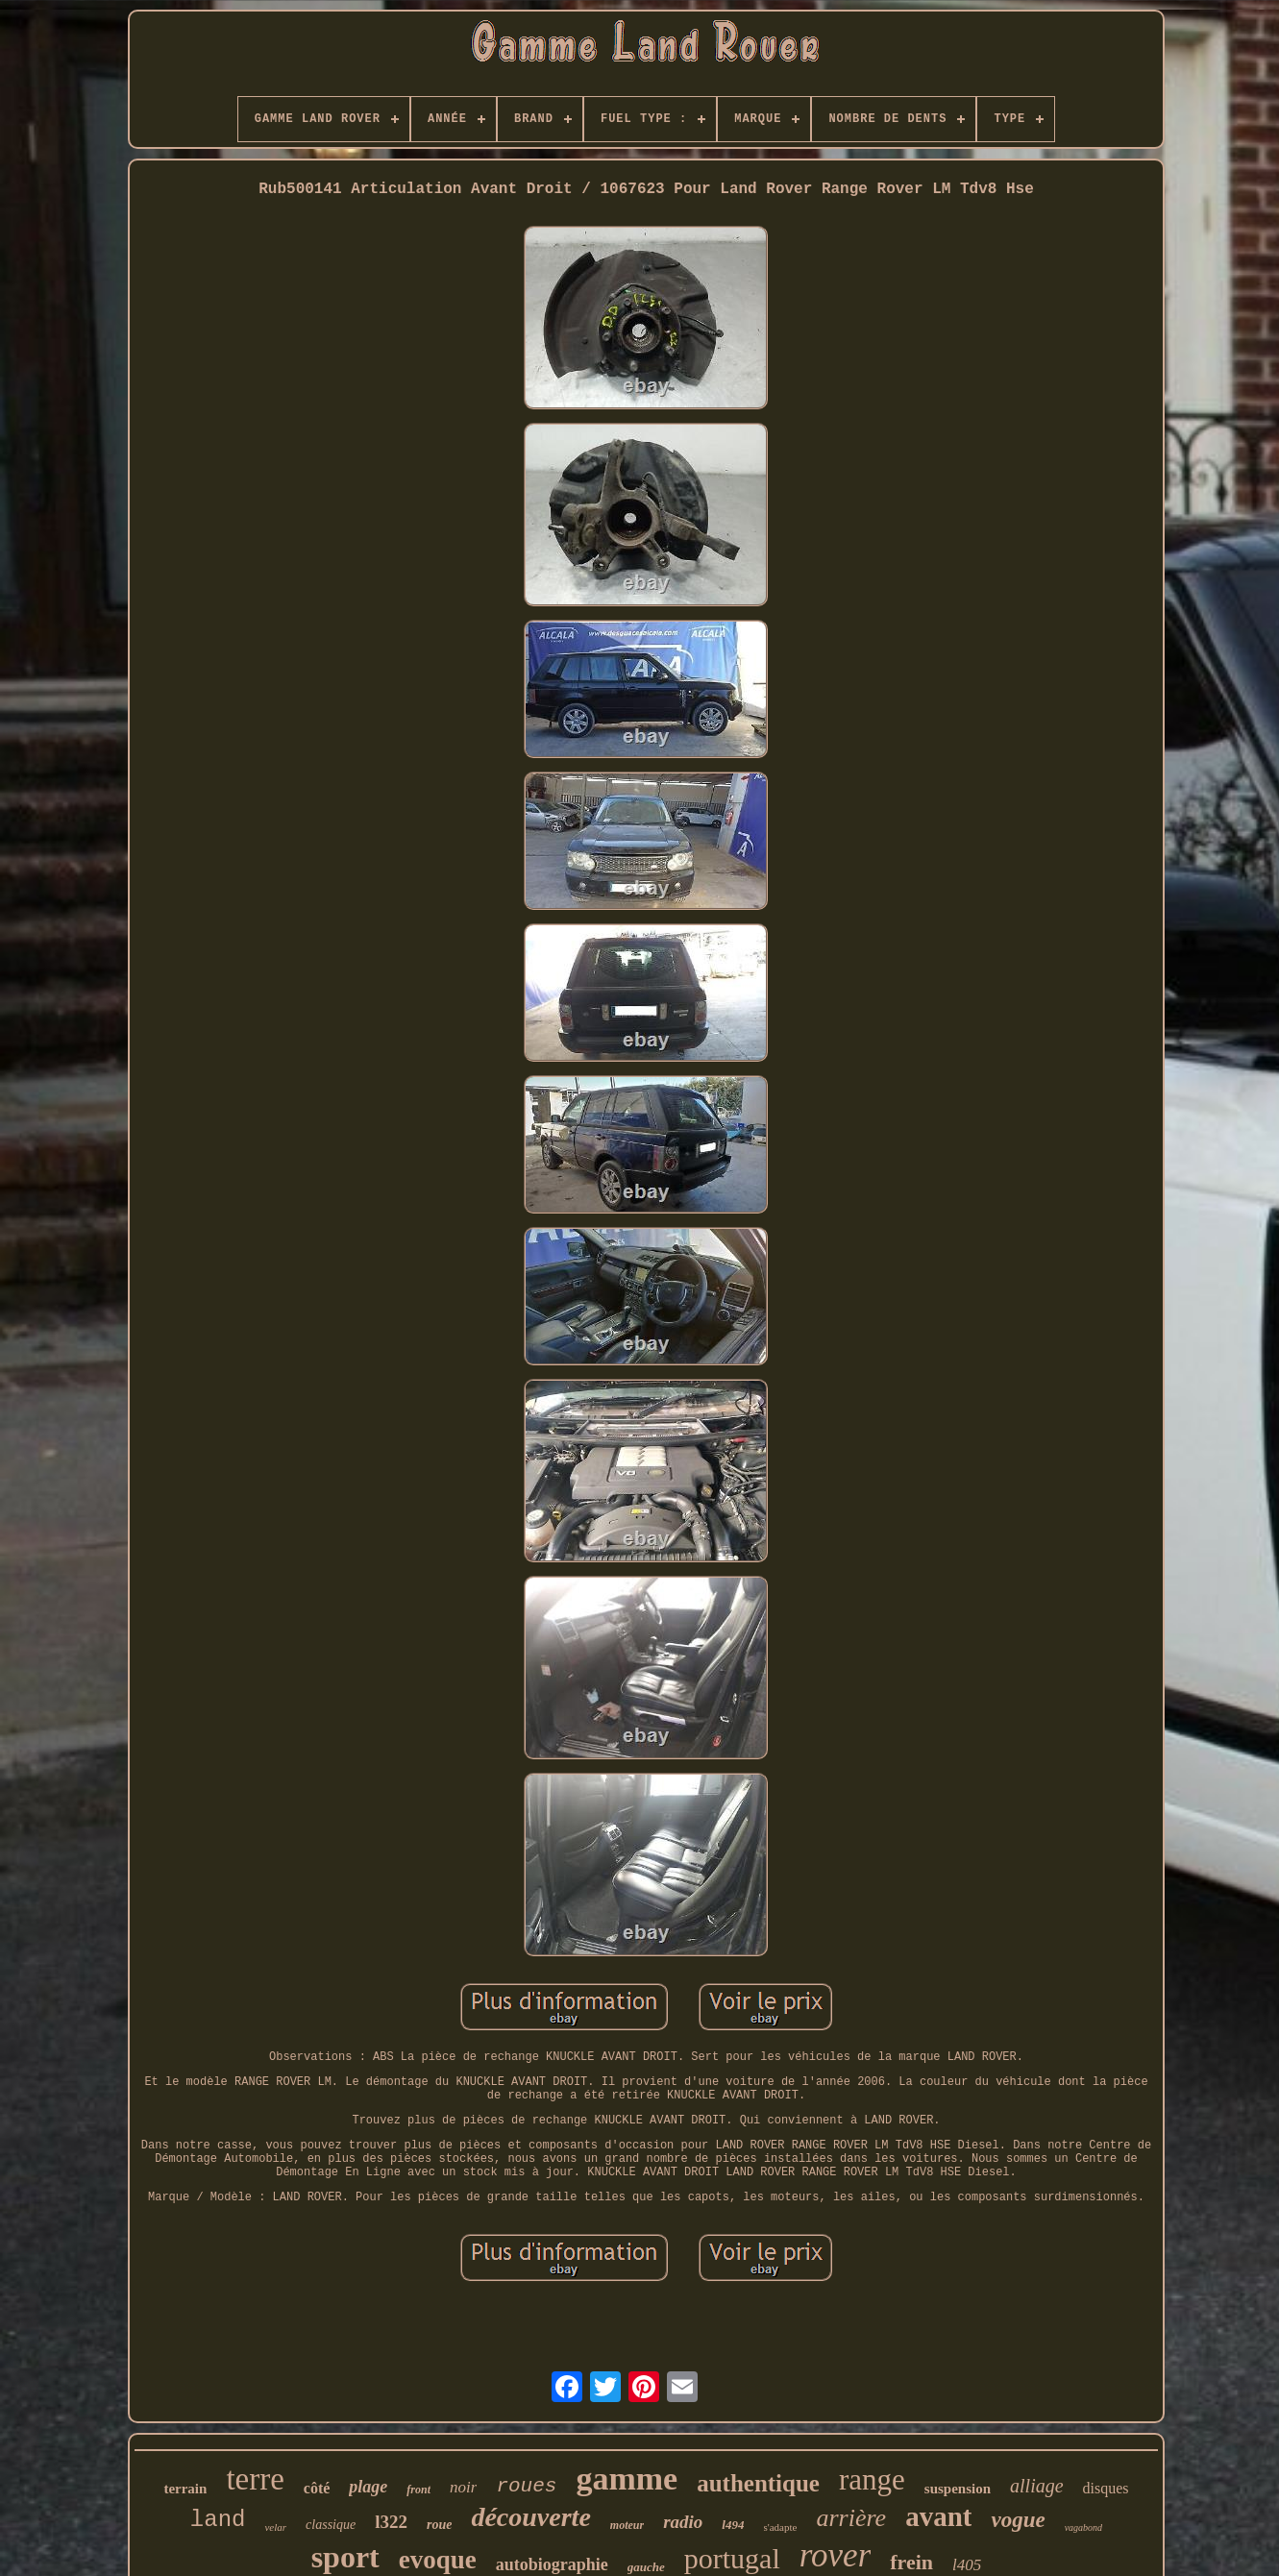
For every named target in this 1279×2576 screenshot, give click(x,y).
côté (317, 2488)
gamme (626, 2478)
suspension (957, 2488)
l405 (966, 2565)
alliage (1037, 2485)
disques (1106, 2488)
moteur (627, 2525)
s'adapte (780, 2527)
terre (254, 2479)
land (218, 2520)
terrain (185, 2488)
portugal (732, 2558)
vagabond (1083, 2527)
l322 (391, 2522)
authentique (758, 2483)
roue (439, 2524)
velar (275, 2527)
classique (331, 2524)
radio (682, 2522)
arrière (851, 2518)
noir (463, 2487)
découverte (530, 2517)
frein (911, 2562)
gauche (646, 2567)
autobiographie (552, 2564)
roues (526, 2486)
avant (938, 2516)
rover (835, 2555)
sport (345, 2556)
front (418, 2489)
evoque (438, 2559)
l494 (733, 2524)
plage (368, 2486)
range (872, 2479)
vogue (1018, 2520)
